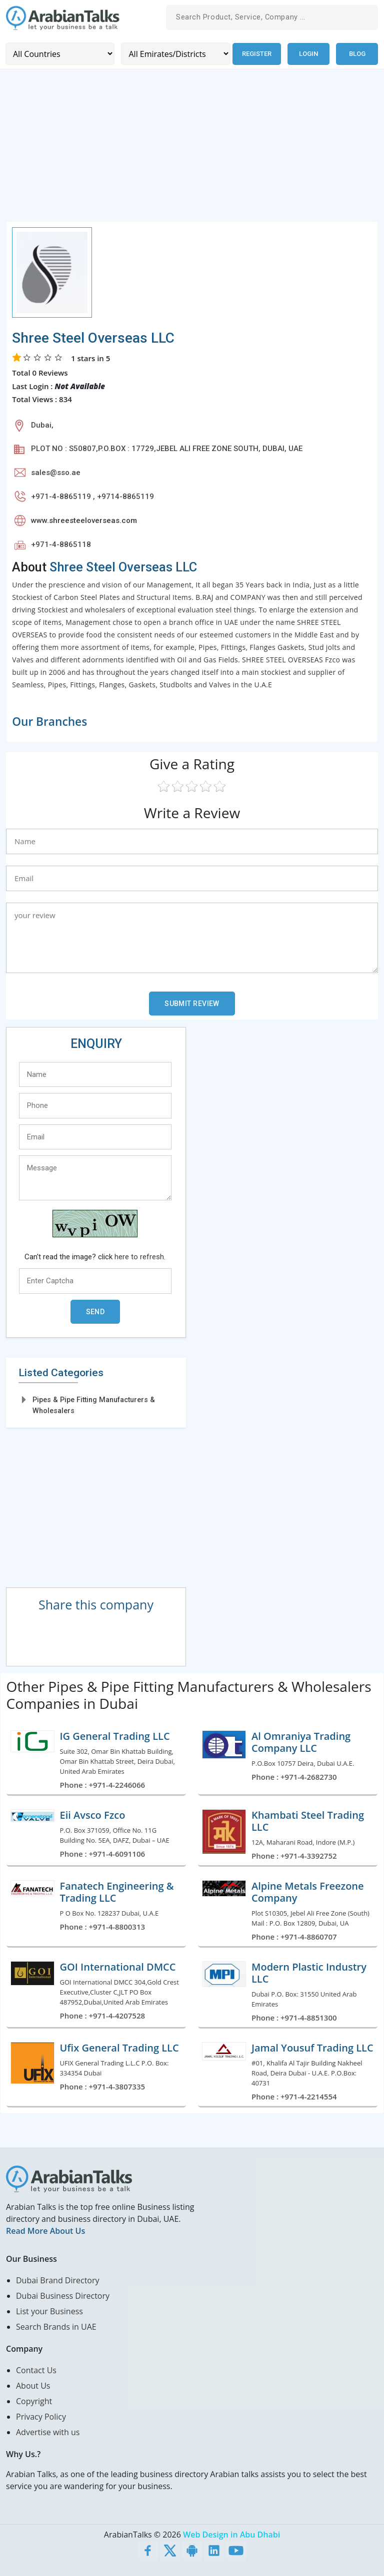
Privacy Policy (41, 2416)
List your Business (49, 2310)
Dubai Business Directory (63, 2295)
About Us (33, 2385)
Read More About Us (45, 2230)
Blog (357, 53)
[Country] (60, 53)
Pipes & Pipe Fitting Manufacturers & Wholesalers (93, 1405)
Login (308, 53)
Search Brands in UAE (56, 2326)
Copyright (34, 2400)
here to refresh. (140, 1256)
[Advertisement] (192, 151)
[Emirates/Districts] (174, 53)
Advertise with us (48, 2431)
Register (256, 53)
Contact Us (36, 2369)
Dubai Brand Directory (58, 2279)
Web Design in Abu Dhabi (231, 2534)
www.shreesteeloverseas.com (84, 520)
